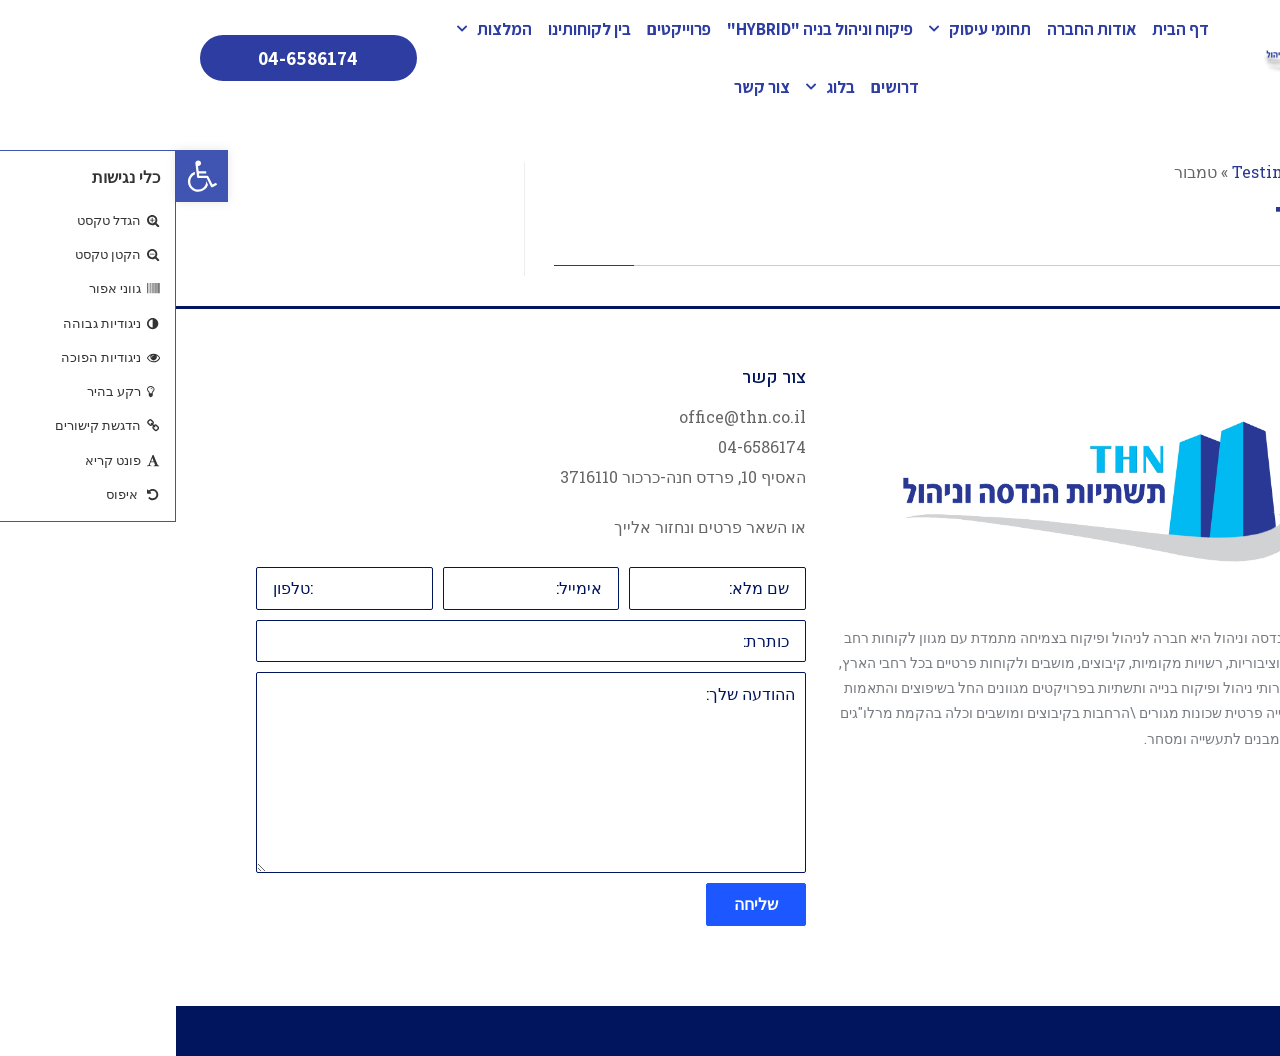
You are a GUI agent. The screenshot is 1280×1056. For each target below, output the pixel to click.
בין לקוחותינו (413, 29)
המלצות (318, 29)
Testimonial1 (1108, 171)
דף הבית (1004, 29)
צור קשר (586, 87)
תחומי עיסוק (804, 29)
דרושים (719, 87)
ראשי (1192, 171)
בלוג (654, 87)
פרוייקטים (503, 29)
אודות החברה (915, 29)
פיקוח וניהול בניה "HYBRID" (644, 29)
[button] (26, 176)
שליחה (580, 903)
